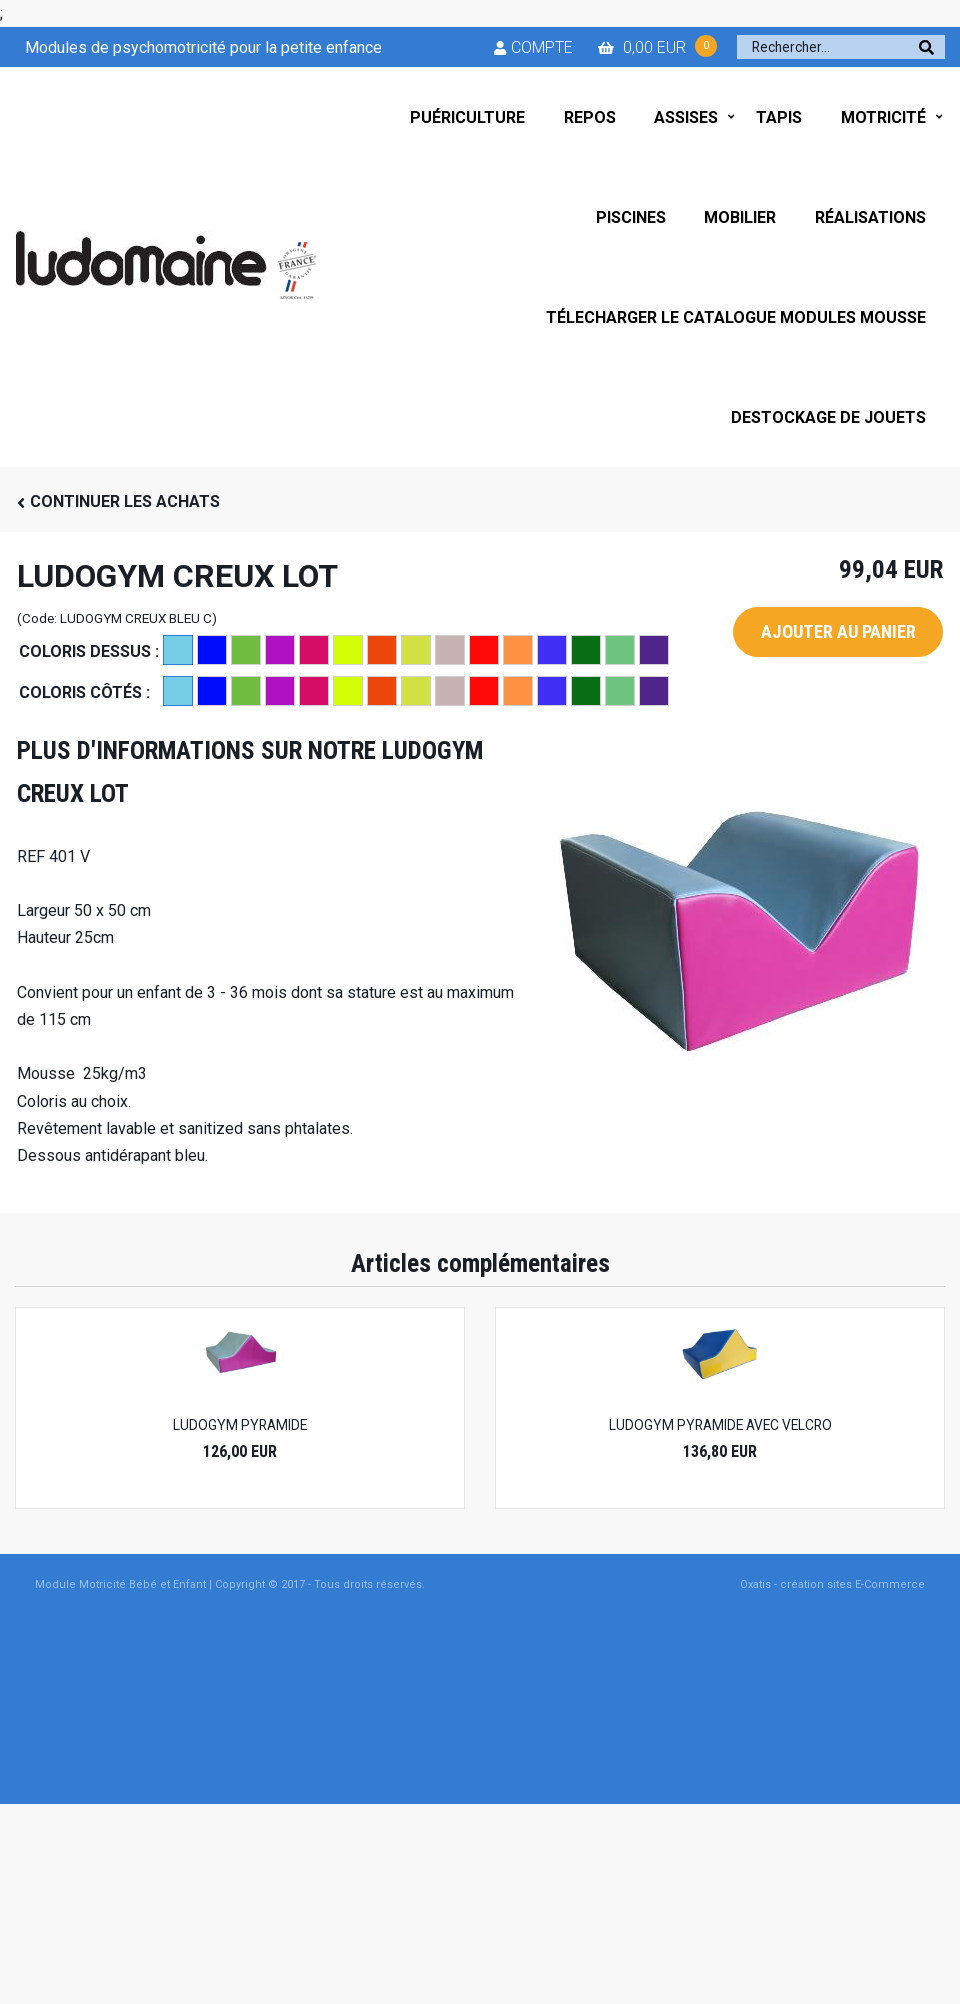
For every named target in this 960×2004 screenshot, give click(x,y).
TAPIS (779, 117)
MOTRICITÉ (883, 117)
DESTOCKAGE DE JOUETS (828, 417)
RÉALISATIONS (870, 217)
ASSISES (686, 117)
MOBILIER (740, 217)
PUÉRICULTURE (467, 117)
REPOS (590, 117)
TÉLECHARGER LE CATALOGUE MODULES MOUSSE (736, 317)
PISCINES (631, 217)
